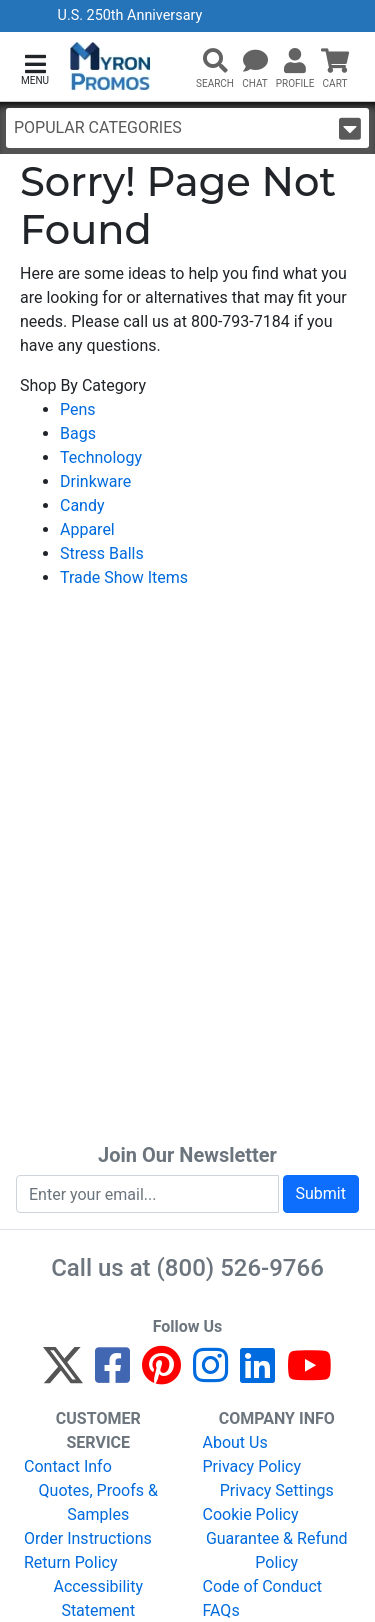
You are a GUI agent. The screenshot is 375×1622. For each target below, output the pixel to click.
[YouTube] (309, 1374)
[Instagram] (210, 1374)
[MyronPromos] (110, 66)
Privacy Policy (252, 1466)
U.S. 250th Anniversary (130, 15)
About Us (235, 1442)
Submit (321, 1193)
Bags (78, 433)
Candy (82, 505)
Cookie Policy (251, 1514)
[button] (35, 67)
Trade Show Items (124, 577)
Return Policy (70, 1562)
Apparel (87, 529)
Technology (101, 457)
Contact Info (68, 1466)
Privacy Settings (277, 1490)
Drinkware (95, 481)
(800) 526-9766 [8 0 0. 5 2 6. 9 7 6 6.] (240, 1268)
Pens (78, 409)
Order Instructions (88, 1538)
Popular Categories (187, 128)
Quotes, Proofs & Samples (98, 1502)
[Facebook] (112, 1374)
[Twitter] (63, 1374)
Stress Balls (102, 553)
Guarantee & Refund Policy (277, 1550)
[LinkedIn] (257, 1374)
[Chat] (255, 62)
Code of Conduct (263, 1586)
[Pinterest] (161, 1374)
